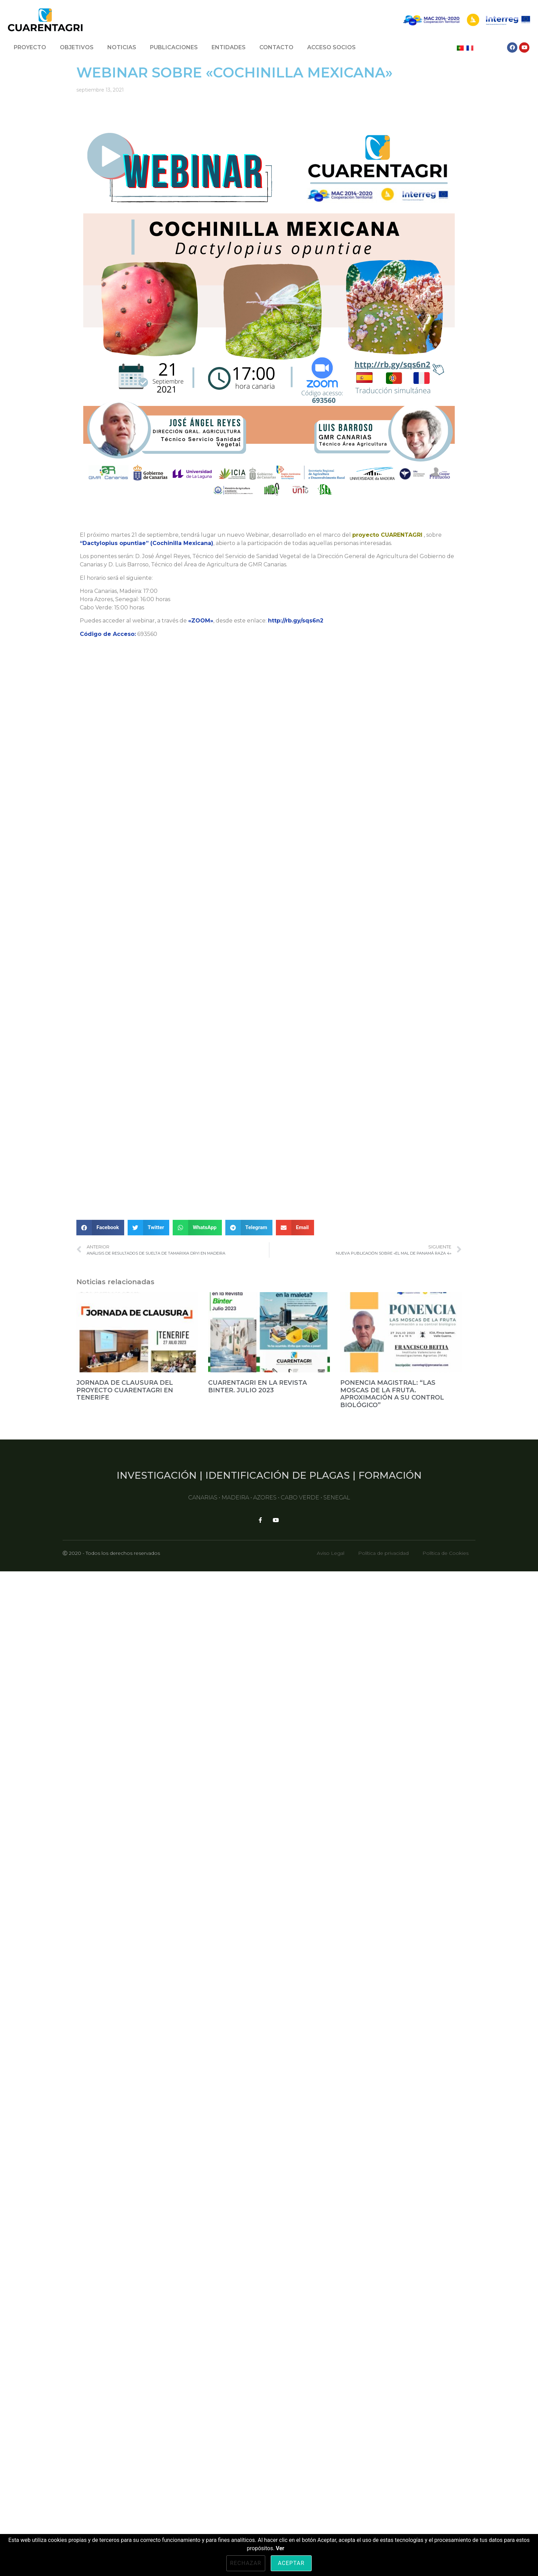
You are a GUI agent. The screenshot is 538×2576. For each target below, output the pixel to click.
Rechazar (245, 2563)
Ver (280, 2548)
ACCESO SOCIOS (331, 47)
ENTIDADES (229, 47)
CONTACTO (276, 47)
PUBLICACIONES (174, 47)
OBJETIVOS (77, 47)
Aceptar (291, 2563)
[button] (100, 2518)
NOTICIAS (121, 47)
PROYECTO (30, 47)
